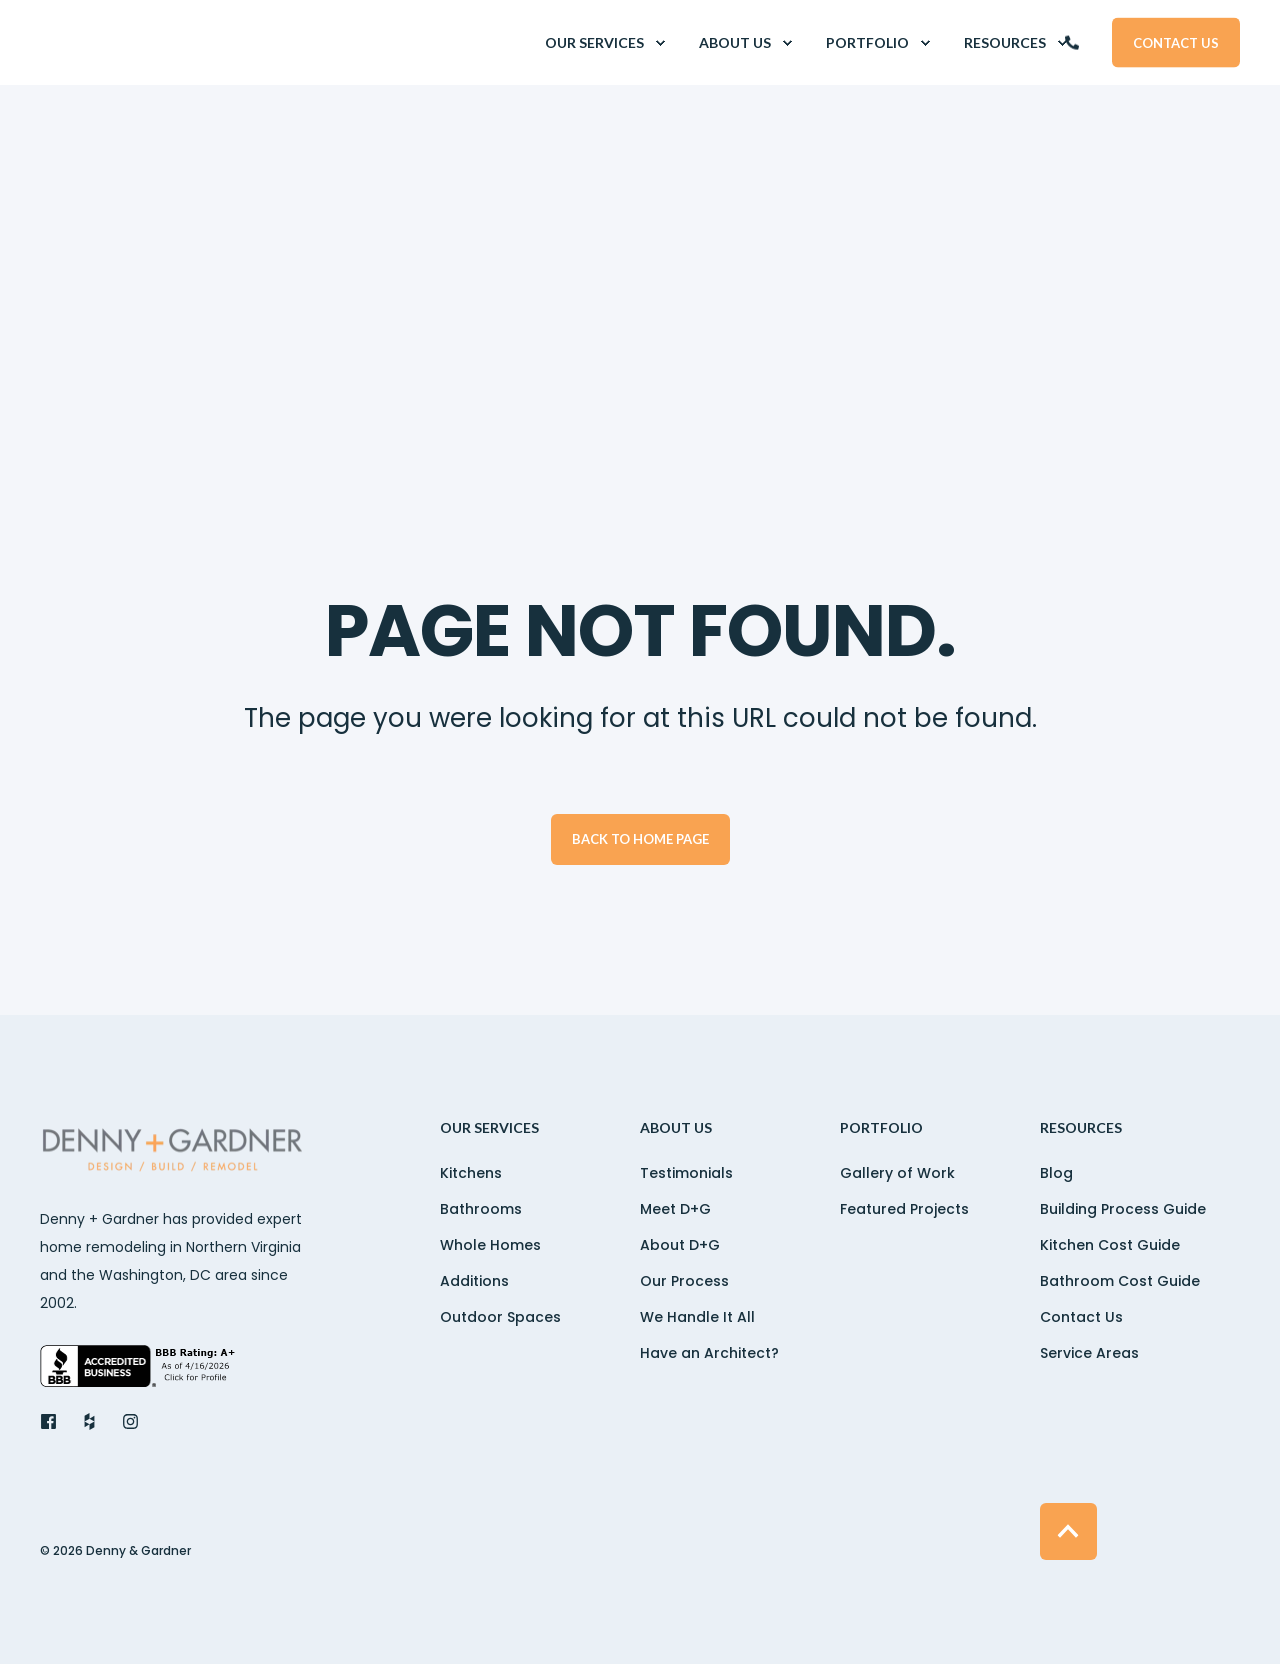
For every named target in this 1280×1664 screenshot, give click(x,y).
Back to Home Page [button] (640, 839)
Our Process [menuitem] (684, 1281)
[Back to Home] (160, 43)
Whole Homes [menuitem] (490, 1245)
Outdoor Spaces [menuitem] (500, 1317)
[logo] (175, 1152)
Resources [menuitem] (1081, 1128)
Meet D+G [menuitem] (675, 1209)
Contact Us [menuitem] (1081, 1317)
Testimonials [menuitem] (686, 1173)
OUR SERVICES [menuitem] (489, 1128)
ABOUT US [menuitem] (676, 1128)
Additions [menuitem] (474, 1281)
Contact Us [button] (1176, 42)
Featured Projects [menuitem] (904, 1209)
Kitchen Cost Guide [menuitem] (1110, 1245)
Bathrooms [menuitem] (481, 1209)
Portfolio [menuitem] (881, 1128)
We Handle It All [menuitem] (697, 1317)
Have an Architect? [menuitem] (709, 1353)
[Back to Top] (1068, 1531)
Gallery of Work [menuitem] (897, 1173)
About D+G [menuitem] (680, 1245)
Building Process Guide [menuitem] (1123, 1209)
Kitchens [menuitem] (471, 1173)
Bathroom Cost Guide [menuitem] (1120, 1281)
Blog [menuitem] (1056, 1173)
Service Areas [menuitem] (1089, 1353)
